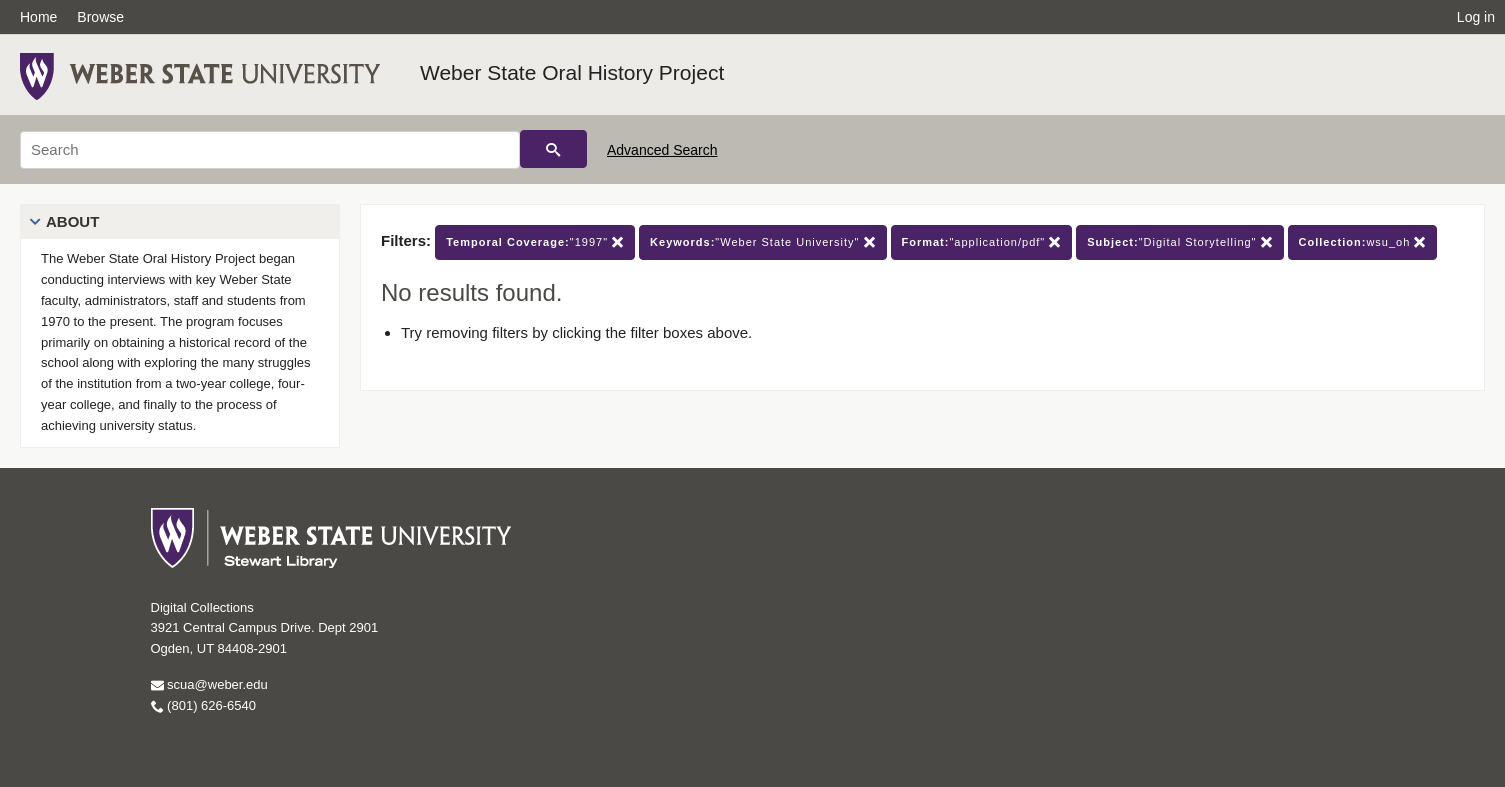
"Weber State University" (762, 242)
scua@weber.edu (209, 684)
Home (38, 17)
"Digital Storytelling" (1179, 242)
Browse (100, 17)
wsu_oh (1363, 242)
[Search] (270, 150)
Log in (1476, 17)
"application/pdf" (982, 242)
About (72, 221)
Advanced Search (662, 150)
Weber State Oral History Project (572, 72)
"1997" (535, 242)
